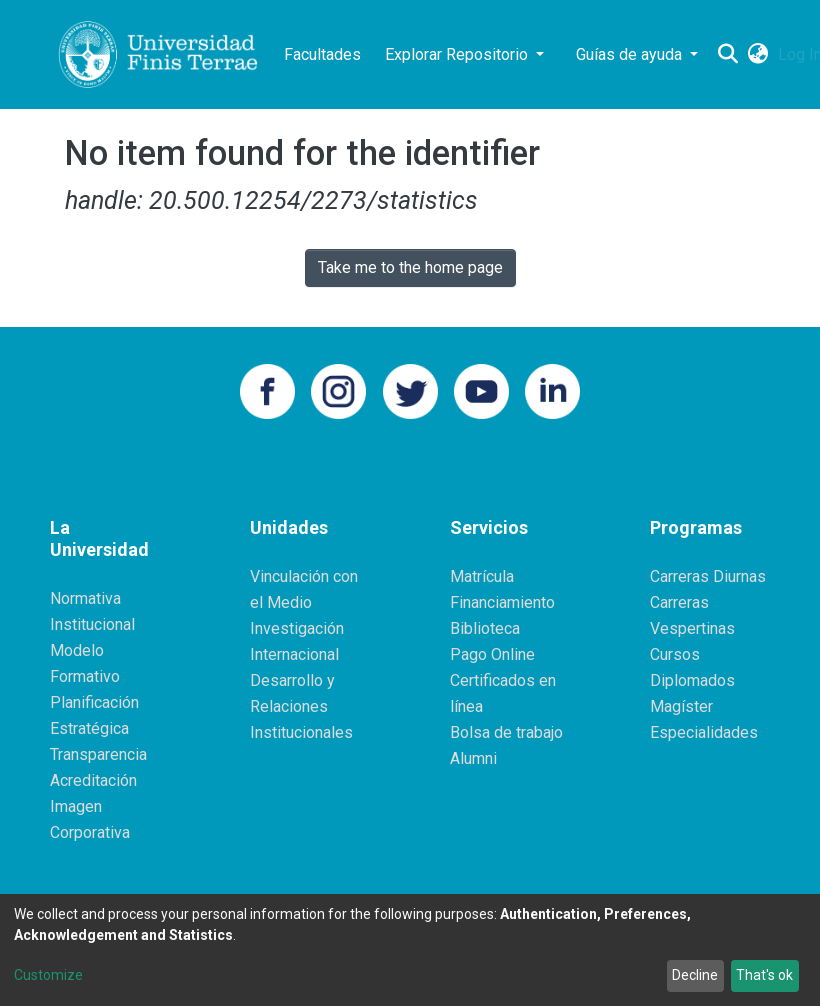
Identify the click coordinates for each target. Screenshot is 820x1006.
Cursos (675, 654)
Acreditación (93, 780)
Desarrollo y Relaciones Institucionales (301, 706)
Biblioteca (485, 628)
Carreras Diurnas (708, 576)
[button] (757, 55)
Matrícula (482, 576)
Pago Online (492, 654)
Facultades (322, 54)
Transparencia (98, 754)
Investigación (297, 628)
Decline (695, 975)
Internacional (294, 654)
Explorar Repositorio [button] (458, 54)
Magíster (681, 706)
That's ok (764, 975)
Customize (48, 975)
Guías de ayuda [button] (631, 54)
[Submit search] (727, 55)
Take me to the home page (410, 267)
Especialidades (704, 732)
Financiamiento (502, 602)
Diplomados (692, 680)
